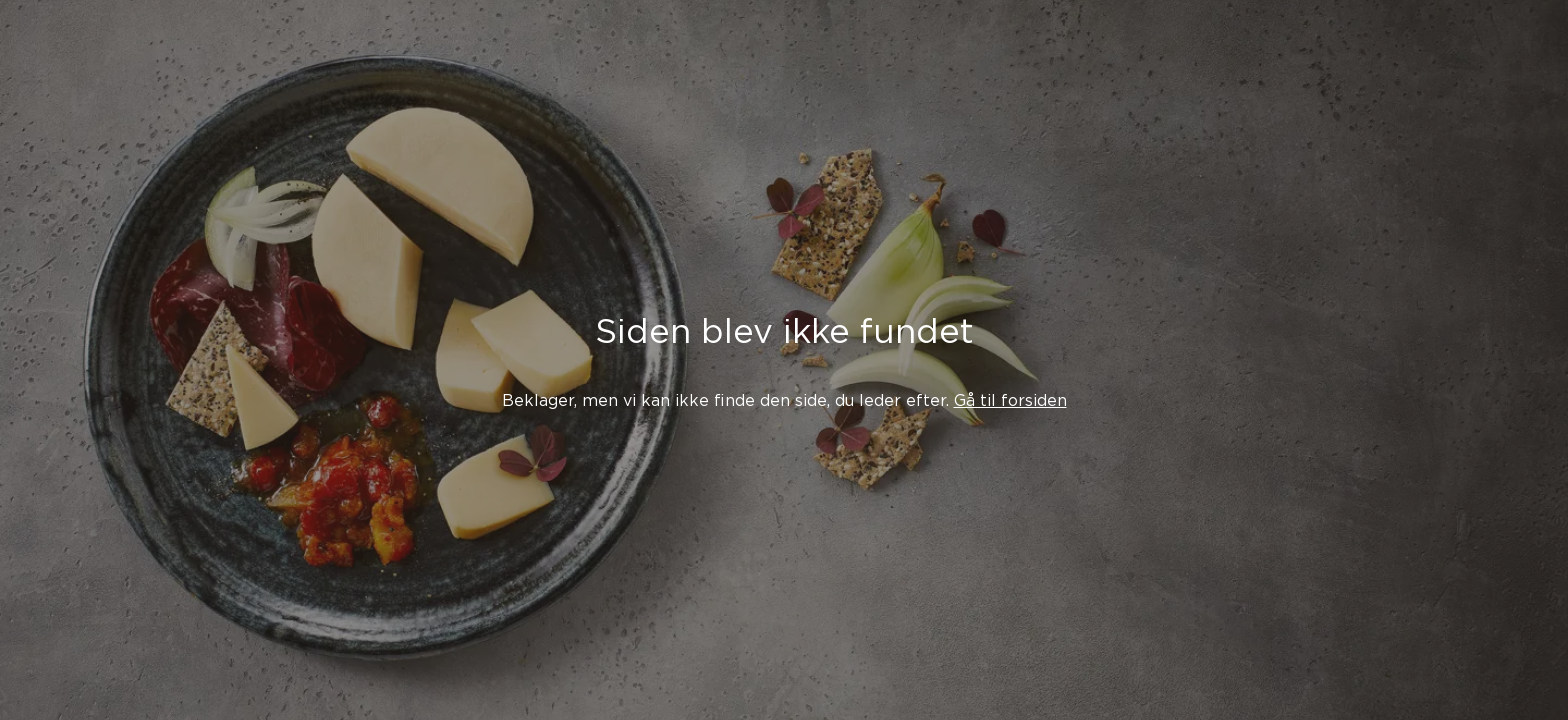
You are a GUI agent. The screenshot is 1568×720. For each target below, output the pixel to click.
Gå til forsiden (1010, 400)
